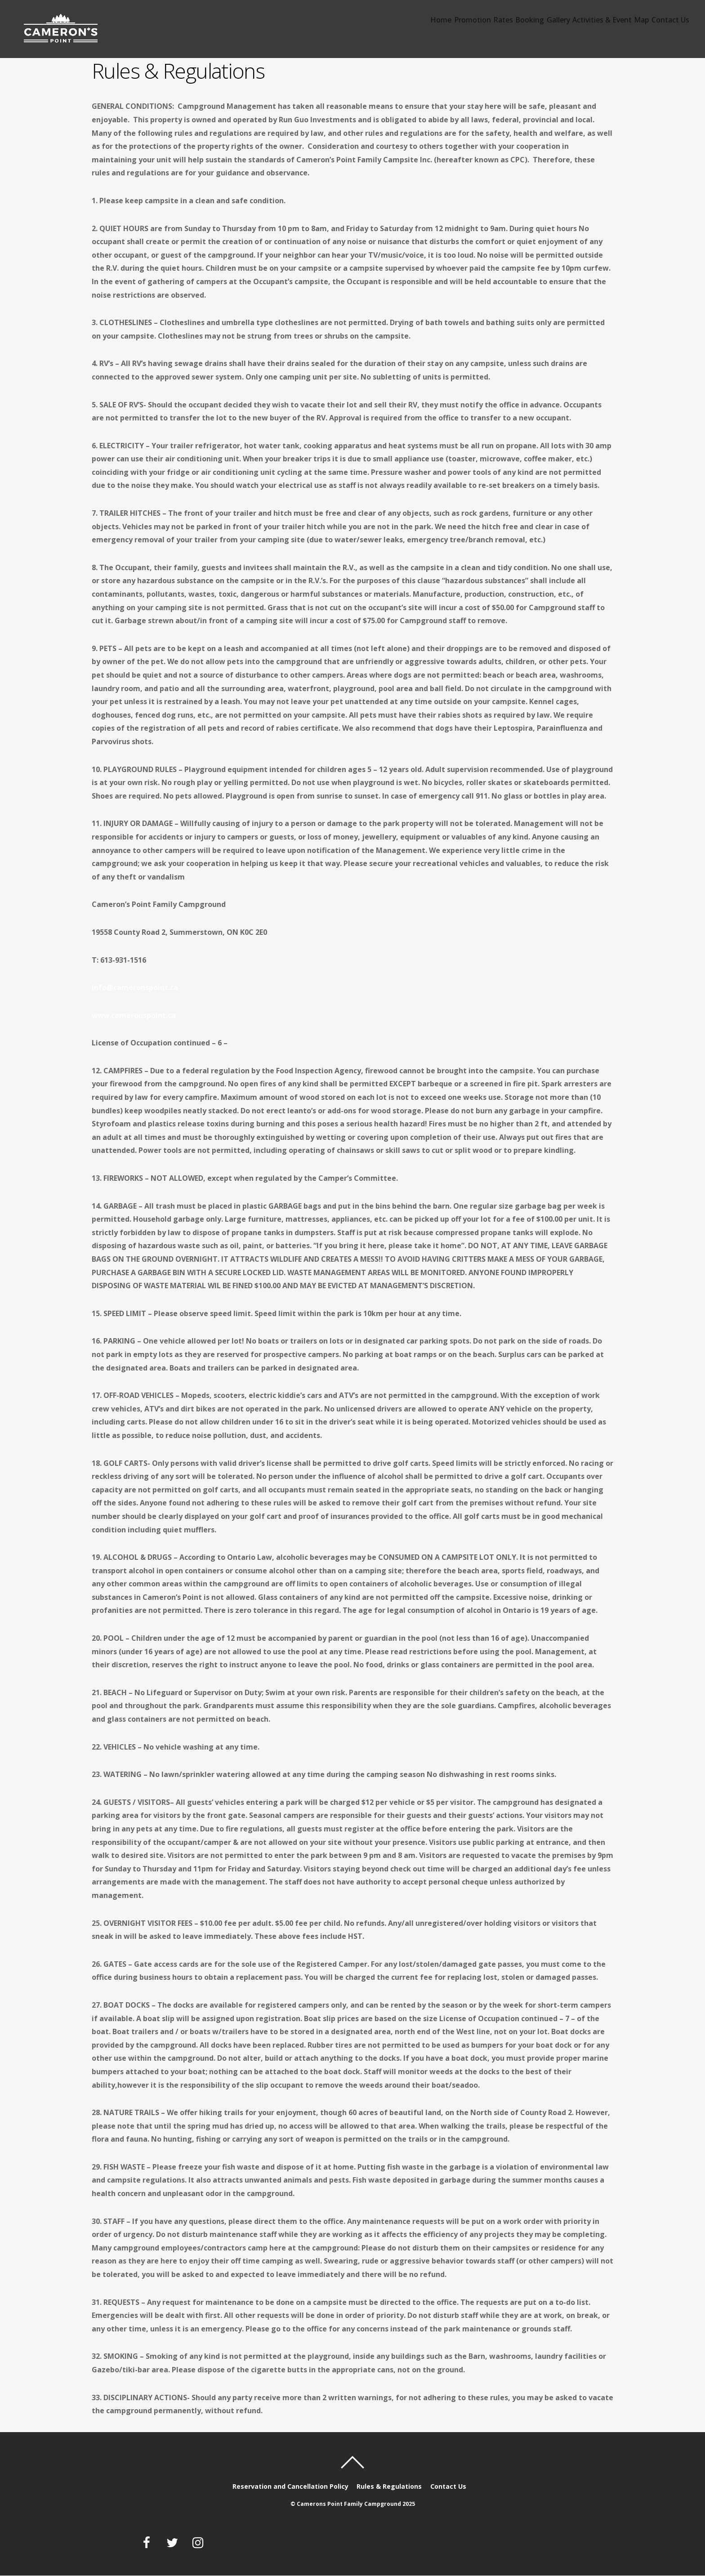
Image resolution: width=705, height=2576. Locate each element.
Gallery (524, 25)
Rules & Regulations (390, 2486)
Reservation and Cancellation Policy (289, 2486)
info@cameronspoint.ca (135, 987)
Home (369, 25)
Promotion (410, 25)
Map (630, 25)
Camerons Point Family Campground (348, 2504)
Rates (450, 25)
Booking (486, 25)
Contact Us (668, 25)
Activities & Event (579, 25)
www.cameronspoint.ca (134, 1015)
